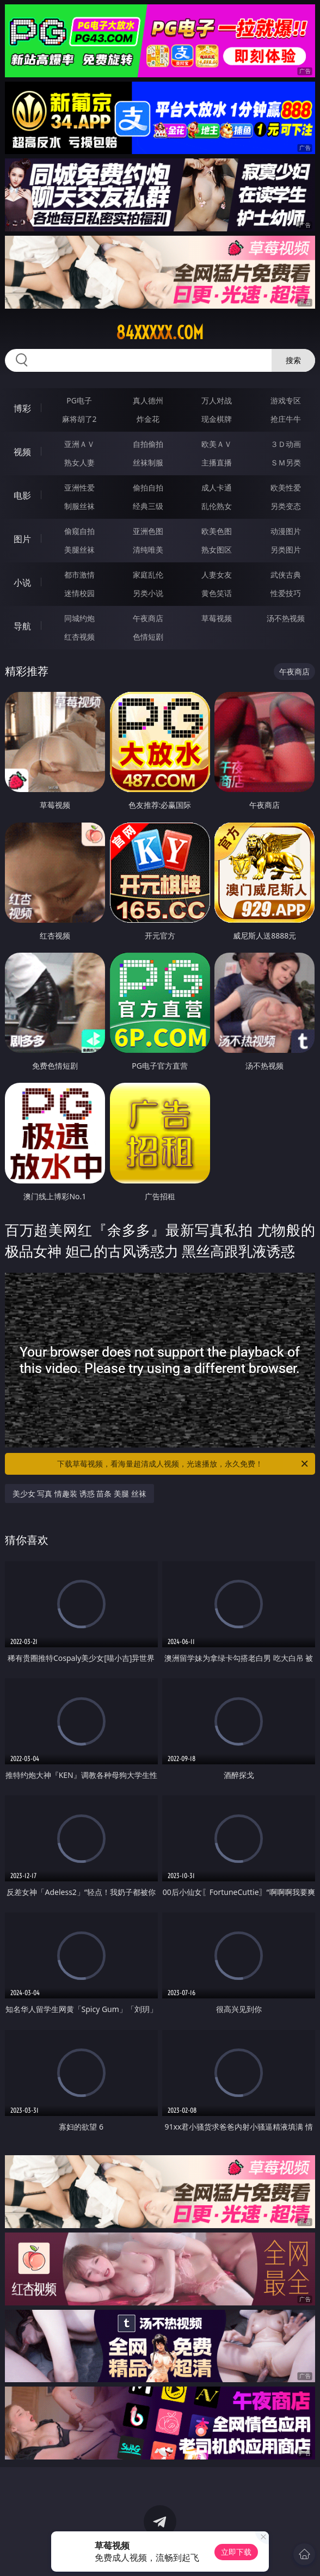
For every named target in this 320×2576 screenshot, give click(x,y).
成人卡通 (216, 487)
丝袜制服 (148, 462)
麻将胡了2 (79, 419)
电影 (22, 495)
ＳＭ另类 (285, 462)
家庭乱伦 (148, 574)
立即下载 (236, 2552)
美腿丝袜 (79, 549)
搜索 (293, 360)
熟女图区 (216, 549)
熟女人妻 (79, 462)
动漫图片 (285, 531)
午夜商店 (148, 618)
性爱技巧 (285, 593)
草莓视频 (216, 618)
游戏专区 (285, 400)
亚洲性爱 (79, 487)
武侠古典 (285, 574)
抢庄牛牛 (285, 419)
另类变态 (285, 506)
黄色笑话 (216, 593)
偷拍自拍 (148, 487)
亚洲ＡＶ (79, 444)
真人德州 (148, 400)
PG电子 (79, 400)
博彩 (22, 408)
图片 (22, 539)
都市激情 (79, 574)
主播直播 (216, 462)
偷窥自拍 (79, 531)
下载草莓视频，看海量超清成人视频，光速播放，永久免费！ (183, 1463)
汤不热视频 (286, 618)
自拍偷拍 (148, 444)
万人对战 (216, 400)
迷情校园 (79, 593)
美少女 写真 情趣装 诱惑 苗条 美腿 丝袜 (79, 1493)
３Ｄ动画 (285, 444)
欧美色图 (216, 531)
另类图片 (285, 549)
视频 (22, 452)
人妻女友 (216, 574)
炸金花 (148, 419)
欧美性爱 (285, 487)
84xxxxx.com (160, 333)
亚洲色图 (148, 531)
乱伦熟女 (216, 506)
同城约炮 (79, 618)
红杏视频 (79, 636)
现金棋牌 (216, 419)
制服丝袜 (79, 506)
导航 (22, 626)
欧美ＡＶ (216, 444)
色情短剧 (148, 636)
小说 (22, 582)
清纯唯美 (148, 549)
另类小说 (148, 593)
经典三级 (148, 506)
